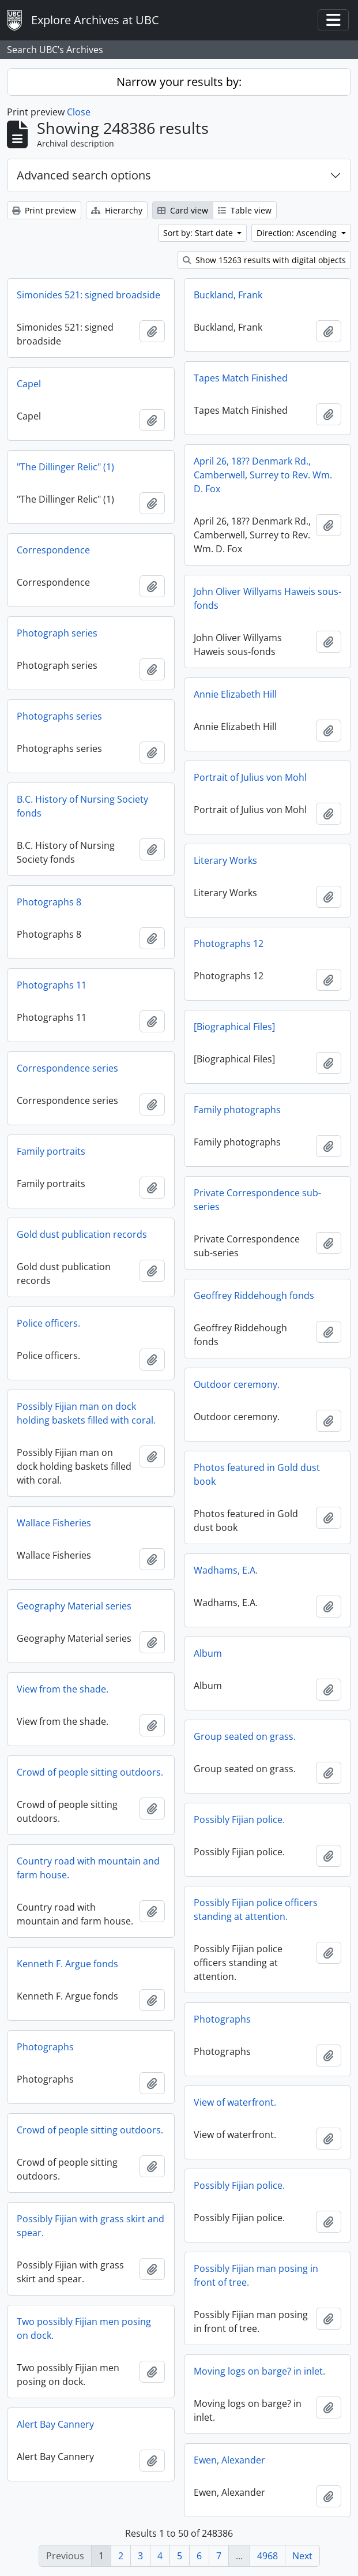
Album (208, 1653)
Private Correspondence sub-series (257, 1199)
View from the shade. (62, 1689)
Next (302, 2555)
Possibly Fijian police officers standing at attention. (256, 1909)
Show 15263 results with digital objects (264, 259)
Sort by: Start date (199, 232)
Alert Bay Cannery (55, 2424)
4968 (267, 2555)
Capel (29, 383)
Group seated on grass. (245, 1736)
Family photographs (237, 1109)
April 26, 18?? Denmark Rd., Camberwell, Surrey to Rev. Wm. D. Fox (263, 475)
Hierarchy (116, 210)
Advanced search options (84, 175)
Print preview (44, 210)
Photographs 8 (49, 902)
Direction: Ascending (298, 232)
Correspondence (53, 550)
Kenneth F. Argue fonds (67, 1963)
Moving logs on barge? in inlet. (259, 2371)
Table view (245, 210)
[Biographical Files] (234, 1026)
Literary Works (225, 860)
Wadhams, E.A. (226, 1570)
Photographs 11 (51, 985)
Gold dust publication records (82, 1234)
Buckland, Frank (228, 295)
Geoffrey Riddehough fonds (254, 1295)
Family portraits (51, 1151)
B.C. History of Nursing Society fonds (82, 806)
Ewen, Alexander (229, 2460)
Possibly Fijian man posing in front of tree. (256, 2275)
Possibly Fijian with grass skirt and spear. (90, 2225)
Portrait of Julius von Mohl (250, 777)
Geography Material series (74, 1606)
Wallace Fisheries (54, 1523)
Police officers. (48, 1323)
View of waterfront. (235, 2102)
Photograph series (57, 633)
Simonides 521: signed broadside (88, 295)
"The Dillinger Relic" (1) (65, 466)
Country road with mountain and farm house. (88, 1868)
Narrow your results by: (179, 81)
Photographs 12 (228, 943)
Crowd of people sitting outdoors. (90, 1772)
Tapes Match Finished (241, 378)
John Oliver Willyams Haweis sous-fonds (267, 598)
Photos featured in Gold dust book (257, 1474)
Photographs (222, 2019)
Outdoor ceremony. (237, 1384)
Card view (182, 210)
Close (79, 112)
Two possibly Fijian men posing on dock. (84, 2328)
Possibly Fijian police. (239, 1819)
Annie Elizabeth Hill (235, 694)
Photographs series (59, 716)
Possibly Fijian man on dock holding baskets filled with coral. (86, 1413)
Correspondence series (67, 1068)
